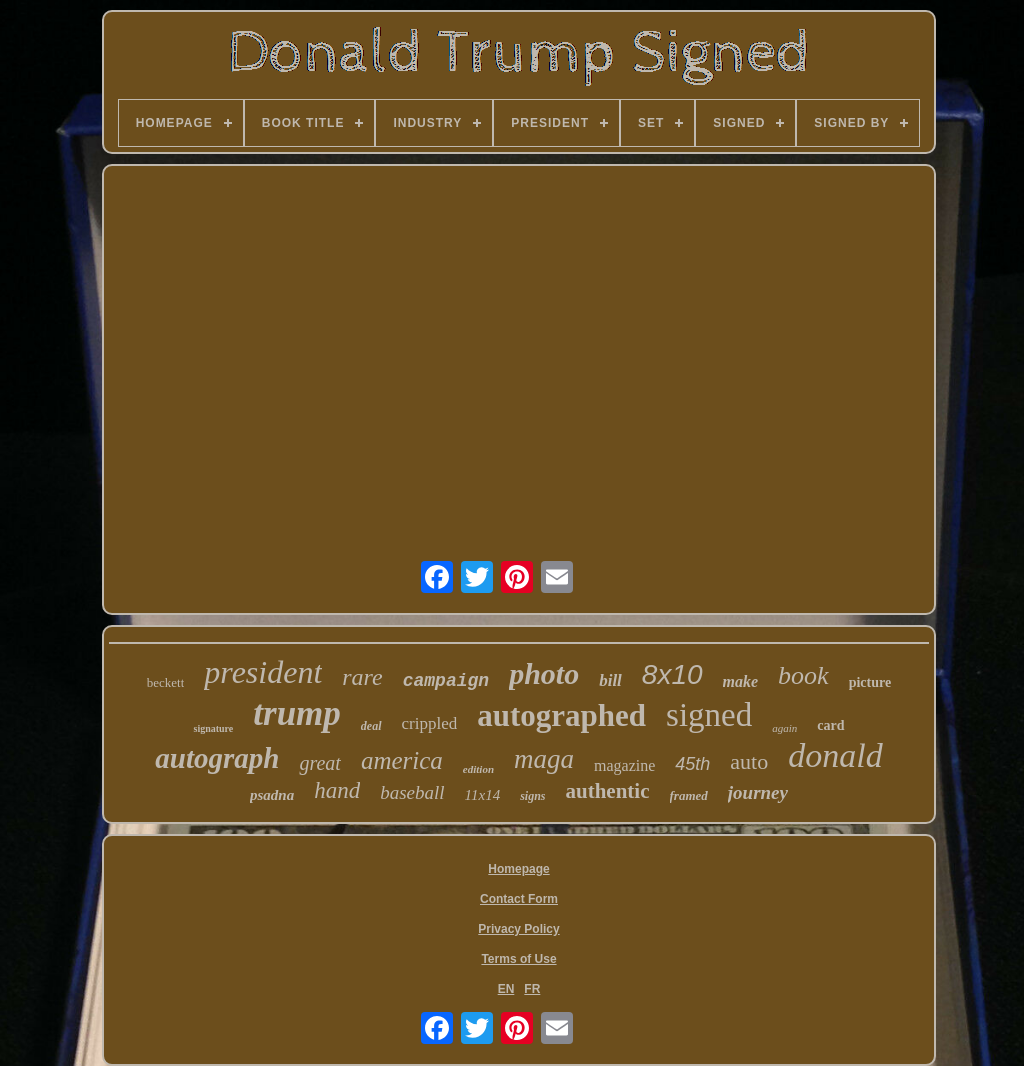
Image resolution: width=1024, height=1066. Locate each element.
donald (835, 755)
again (784, 728)
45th (692, 764)
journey (758, 792)
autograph (217, 758)
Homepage (518, 869)
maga (544, 759)
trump (297, 713)
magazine (624, 765)
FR (532, 989)
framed (689, 795)
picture (870, 682)
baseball (412, 792)
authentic (608, 791)
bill (610, 680)
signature (213, 728)
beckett (166, 682)
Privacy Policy (518, 929)
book (803, 675)
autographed (561, 715)
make (741, 681)
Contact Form (519, 899)
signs (532, 796)
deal (371, 726)
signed (709, 715)
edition (478, 769)
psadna (272, 795)
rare (362, 677)
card (830, 725)
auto (749, 761)
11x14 (483, 795)
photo (544, 673)
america (402, 760)
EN (506, 989)
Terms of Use (518, 959)
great (319, 763)
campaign (446, 681)
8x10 (672, 674)
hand (337, 790)
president (263, 672)
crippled (430, 723)
